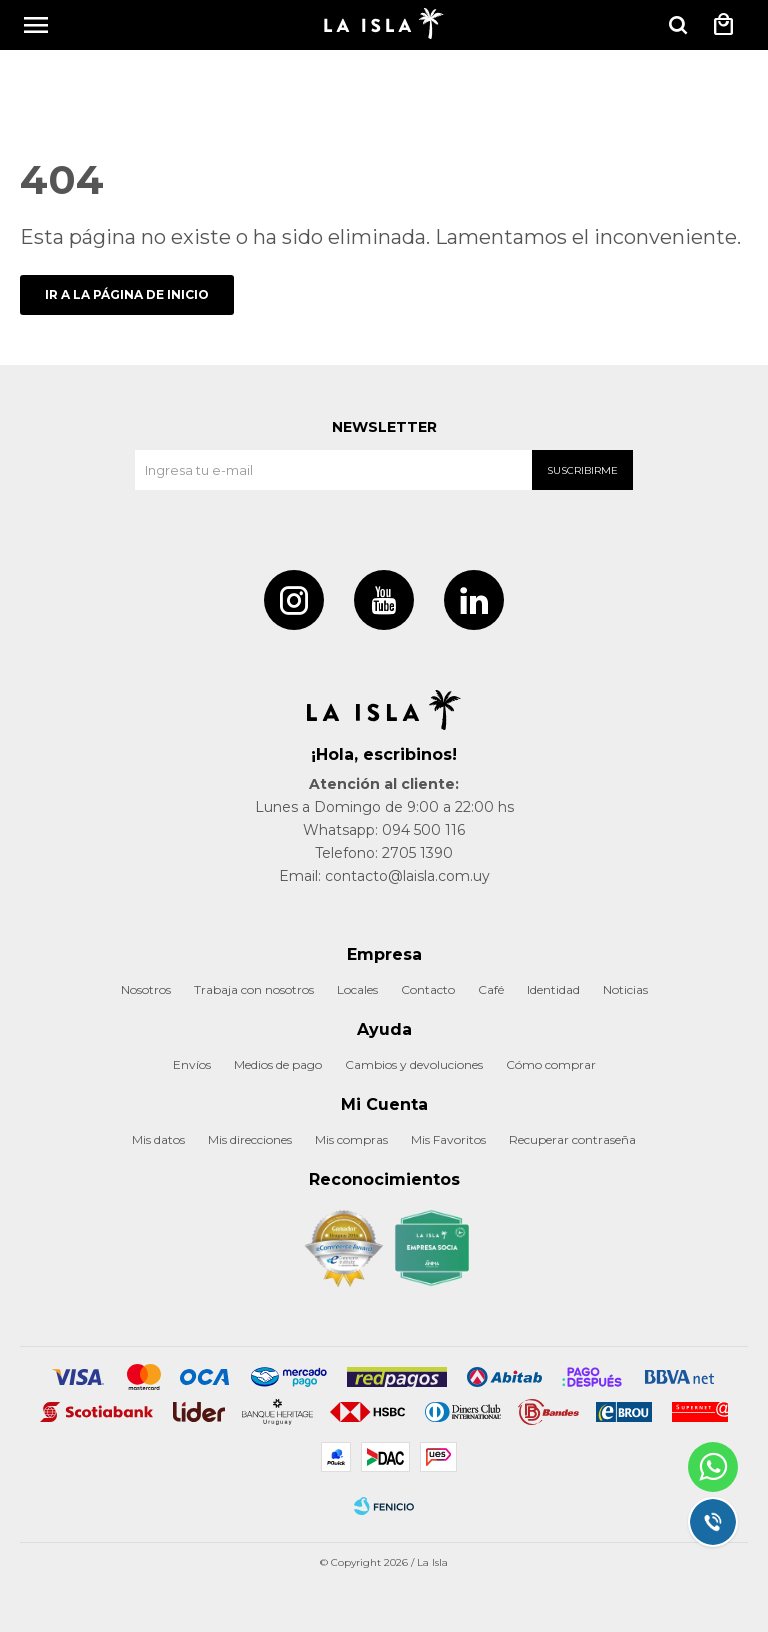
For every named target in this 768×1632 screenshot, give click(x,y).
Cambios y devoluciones (414, 1064)
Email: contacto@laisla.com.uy (384, 876)
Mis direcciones (250, 1139)
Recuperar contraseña (572, 1139)
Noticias (625, 989)
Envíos (192, 1064)
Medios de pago (278, 1064)
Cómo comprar (551, 1064)
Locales (357, 989)
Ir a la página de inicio (127, 294)
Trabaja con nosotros (254, 989)
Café (491, 989)
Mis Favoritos (448, 1139)
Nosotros (146, 989)
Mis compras (351, 1139)
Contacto (428, 989)
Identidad (553, 989)
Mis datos (158, 1139)
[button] (678, 25)
